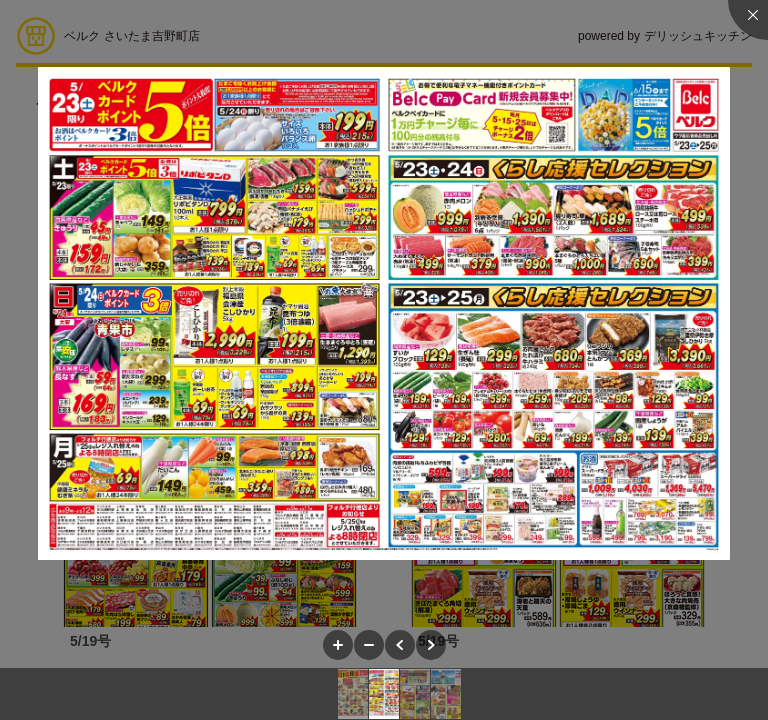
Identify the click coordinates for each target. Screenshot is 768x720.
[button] (338, 645)
